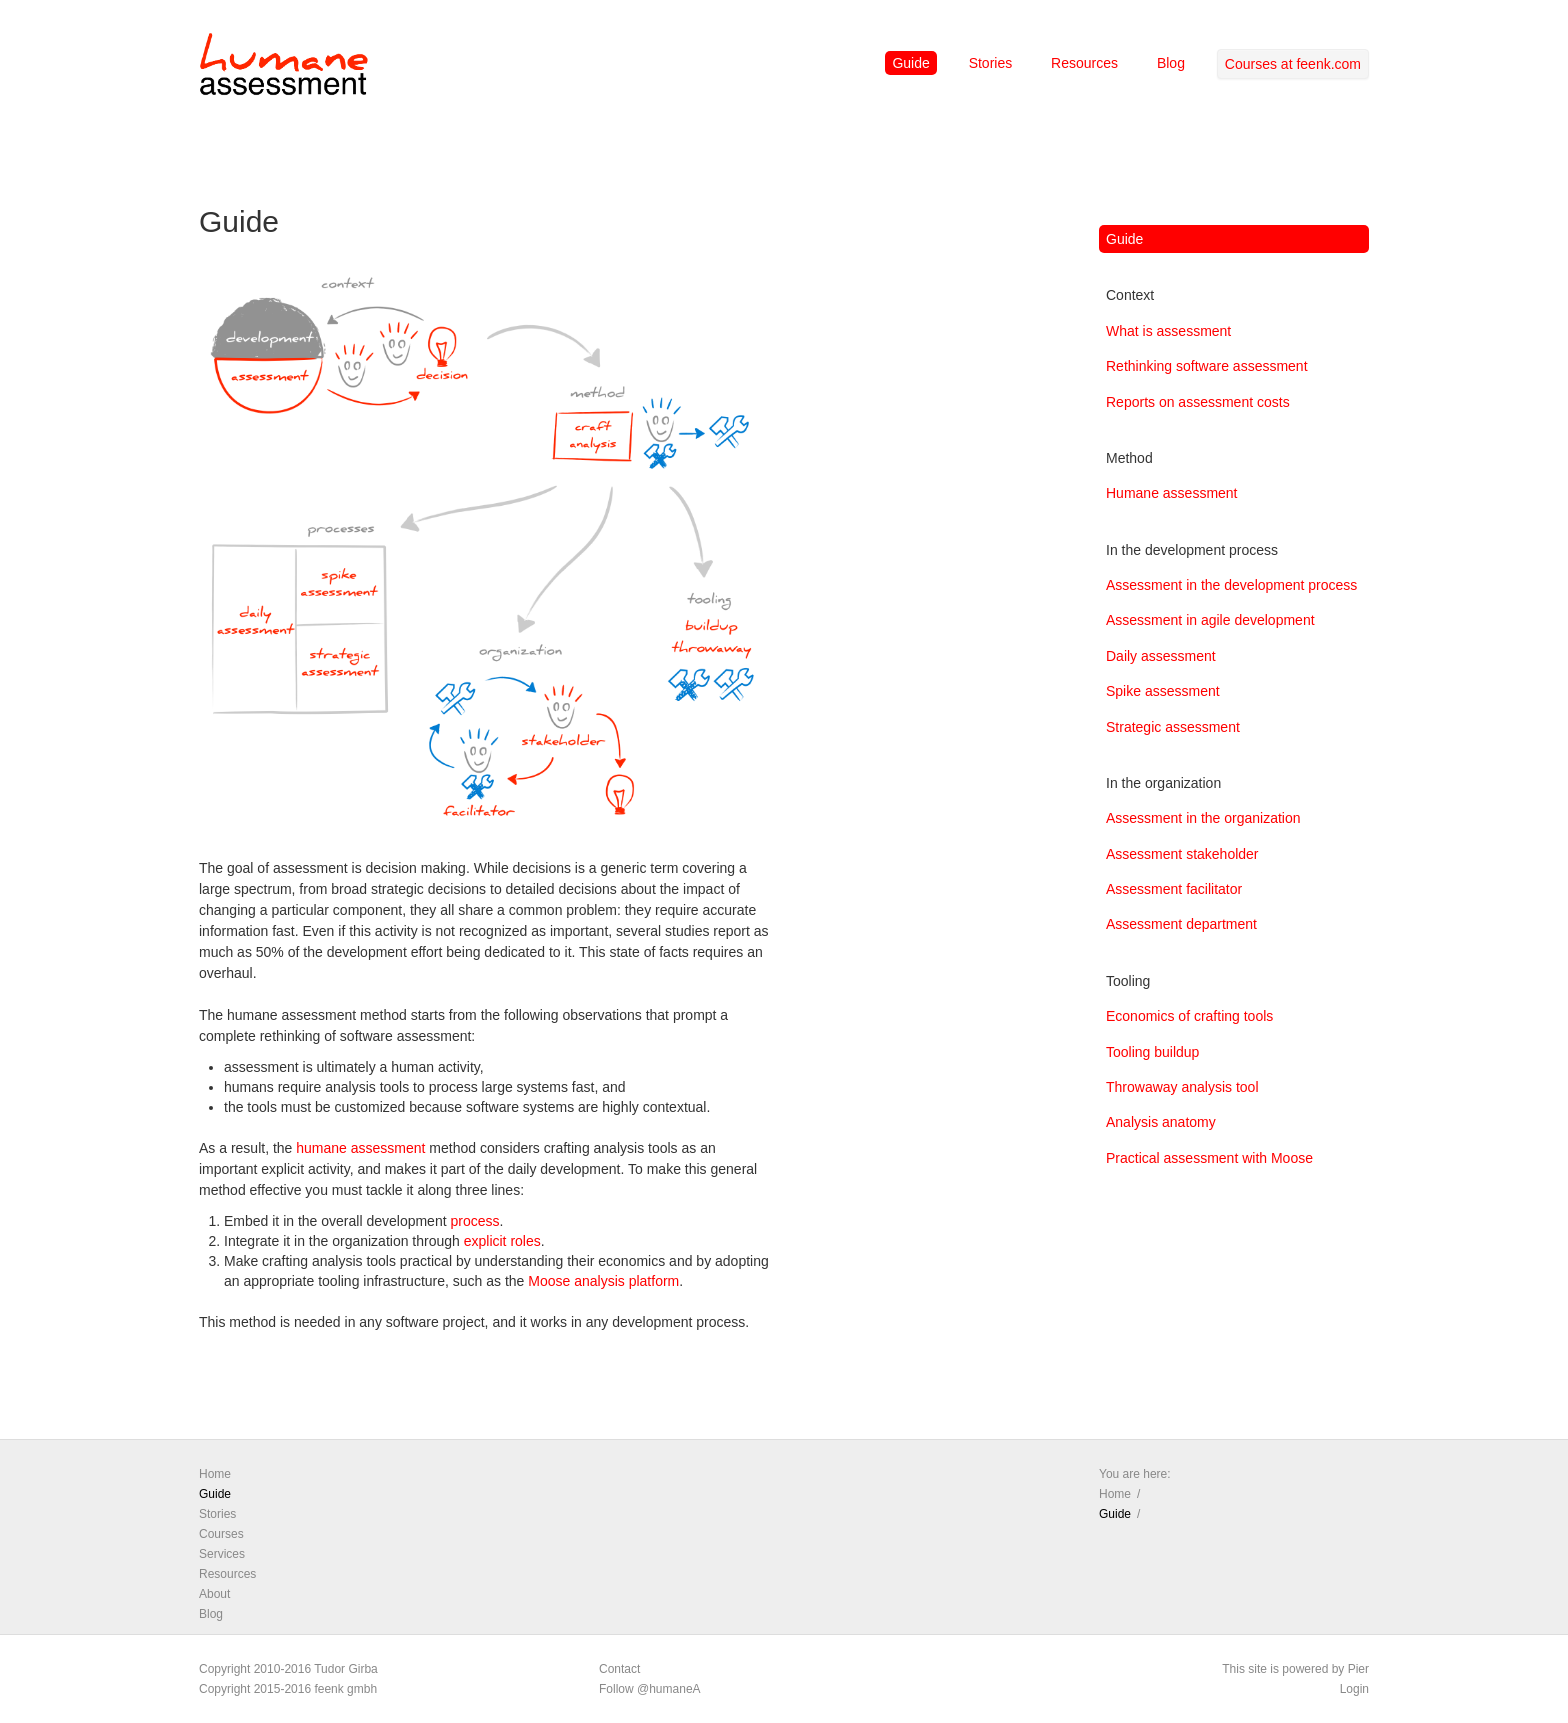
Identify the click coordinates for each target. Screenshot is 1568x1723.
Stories (991, 63)
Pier (1358, 1669)
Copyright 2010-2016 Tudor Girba (288, 1669)
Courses (221, 1534)
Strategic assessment (1173, 727)
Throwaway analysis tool (1182, 1087)
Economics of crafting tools (1189, 1016)
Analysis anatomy (1161, 1122)
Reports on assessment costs (1198, 402)
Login (1354, 1689)
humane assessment (360, 1148)
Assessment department (1181, 924)
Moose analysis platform (603, 1281)
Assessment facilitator (1174, 889)
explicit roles (502, 1241)
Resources (1084, 63)
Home (215, 1474)
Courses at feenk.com (1293, 64)
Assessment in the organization (1203, 818)
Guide (910, 63)
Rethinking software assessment (1207, 366)
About (214, 1594)
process (474, 1221)
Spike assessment (1163, 691)
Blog (1171, 63)
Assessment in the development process (1231, 585)
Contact (619, 1669)
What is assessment (1168, 331)
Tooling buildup (1152, 1052)
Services (222, 1554)
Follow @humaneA (650, 1689)
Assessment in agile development (1210, 620)
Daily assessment (1161, 656)
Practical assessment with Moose (1209, 1158)
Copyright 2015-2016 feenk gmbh (288, 1689)
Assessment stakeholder (1182, 854)
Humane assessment (1172, 493)
